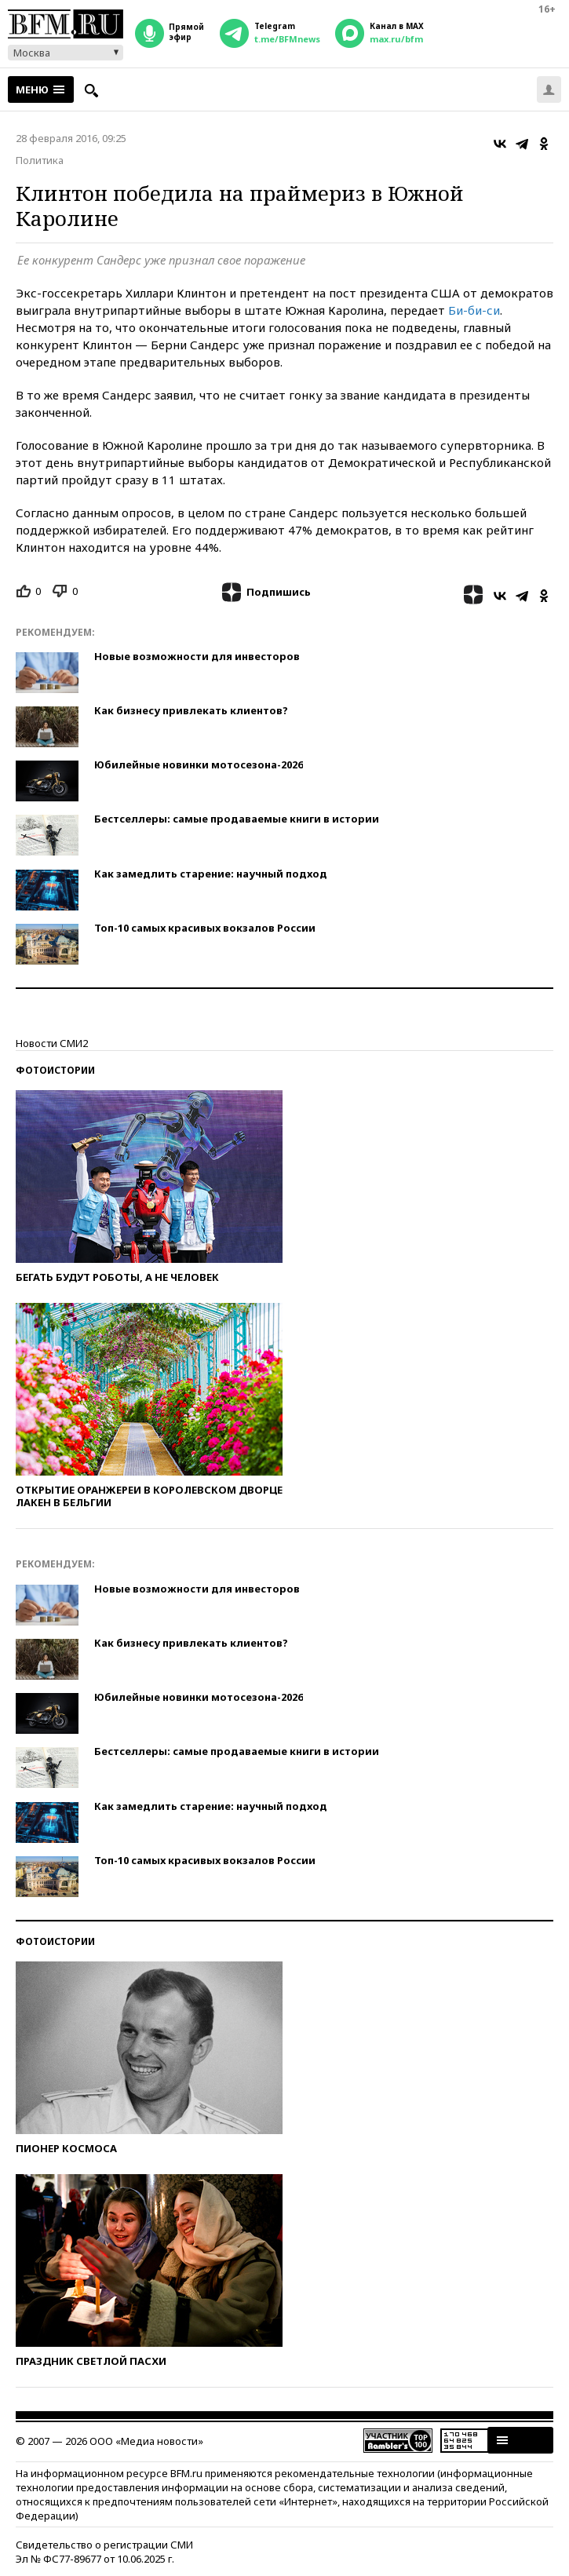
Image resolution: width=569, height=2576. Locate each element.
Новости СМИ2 (52, 1043)
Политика (40, 160)
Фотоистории (55, 1070)
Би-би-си (474, 310)
